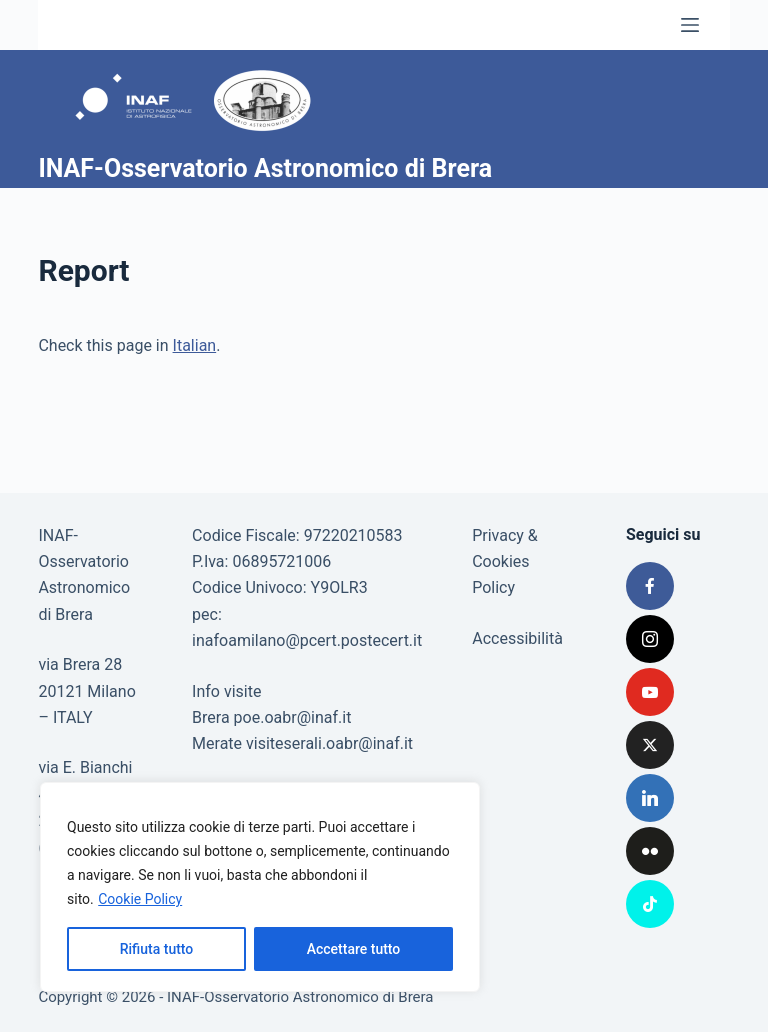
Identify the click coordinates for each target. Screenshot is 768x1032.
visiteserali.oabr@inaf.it (329, 743)
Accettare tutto (354, 949)
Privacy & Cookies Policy (505, 562)
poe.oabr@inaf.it (293, 717)
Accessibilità (517, 638)
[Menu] (690, 25)
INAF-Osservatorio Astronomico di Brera (265, 168)
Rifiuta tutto (157, 949)
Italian (195, 345)
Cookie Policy (140, 899)
